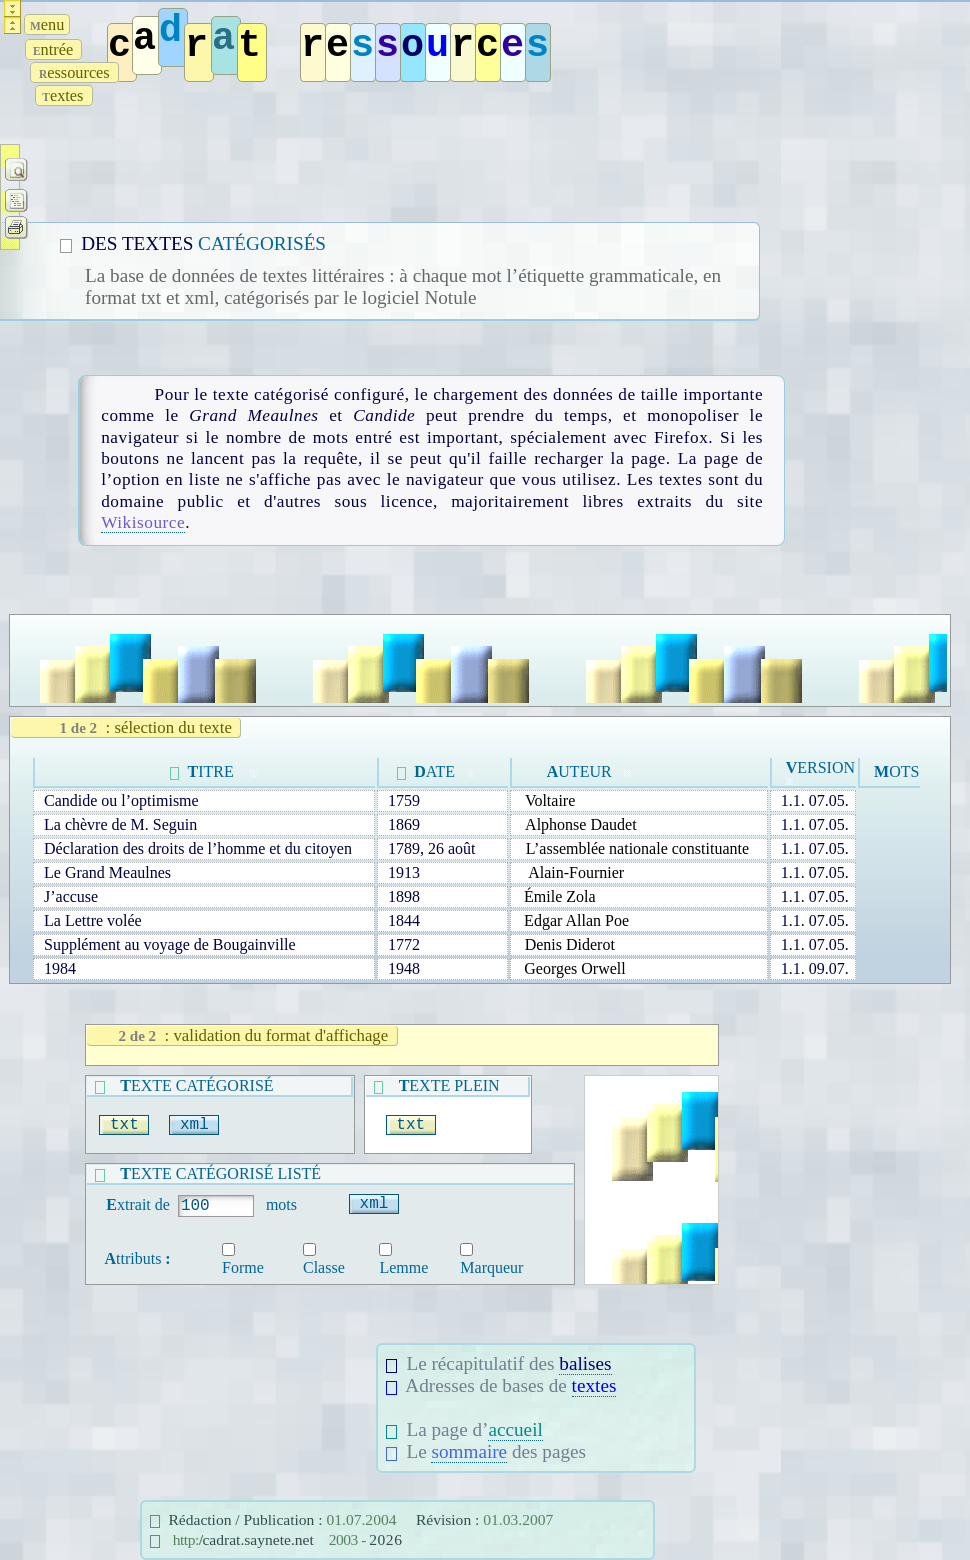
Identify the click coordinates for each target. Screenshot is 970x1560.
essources (74, 72)
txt (124, 1125)
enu (47, 24)
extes (64, 95)
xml (194, 1125)
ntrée (53, 49)
